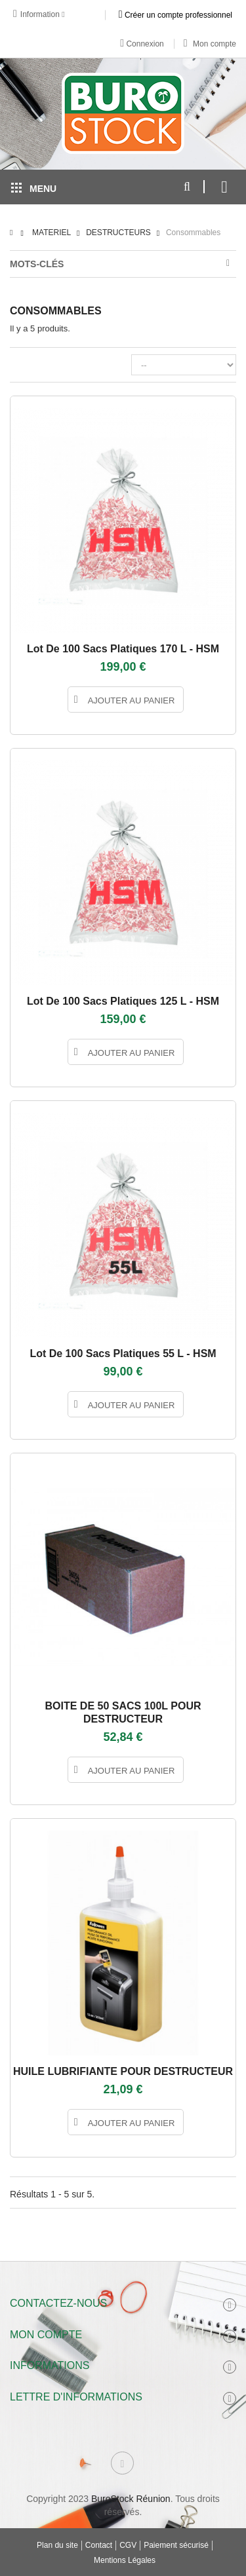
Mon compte (210, 43)
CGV (127, 2545)
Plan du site (57, 2545)
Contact (98, 2545)
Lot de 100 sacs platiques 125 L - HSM (123, 1001)
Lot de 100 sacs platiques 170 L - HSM (123, 648)
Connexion (142, 43)
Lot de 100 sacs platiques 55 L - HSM (123, 1353)
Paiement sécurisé (176, 2545)
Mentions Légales (124, 2560)
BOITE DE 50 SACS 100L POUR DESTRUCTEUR (123, 1712)
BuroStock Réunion (131, 2498)
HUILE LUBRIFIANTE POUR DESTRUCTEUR (123, 2071)
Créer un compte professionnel (175, 14)
